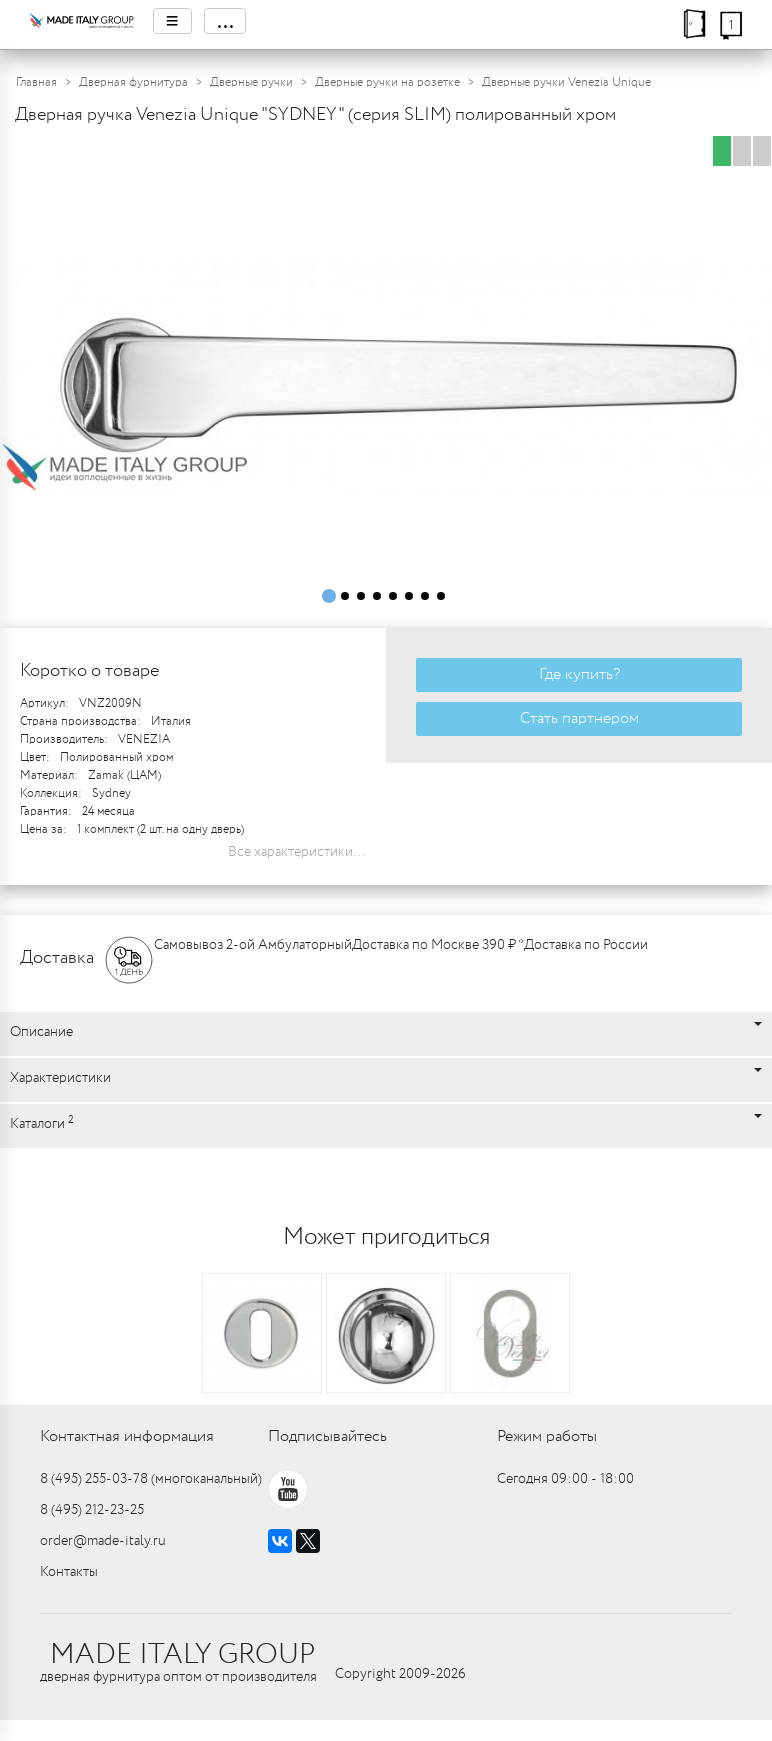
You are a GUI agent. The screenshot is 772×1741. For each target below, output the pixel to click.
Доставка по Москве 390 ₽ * (438, 945)
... (225, 21)
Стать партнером (579, 718)
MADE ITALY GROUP (182, 1655)
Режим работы (547, 1436)
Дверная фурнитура (133, 82)
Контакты (69, 1572)
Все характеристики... (297, 852)
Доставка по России (586, 945)
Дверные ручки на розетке (387, 82)
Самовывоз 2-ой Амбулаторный (253, 945)
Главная (36, 82)
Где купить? (579, 674)
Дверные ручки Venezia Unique (566, 82)
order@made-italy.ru (103, 1541)
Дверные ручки (251, 82)
